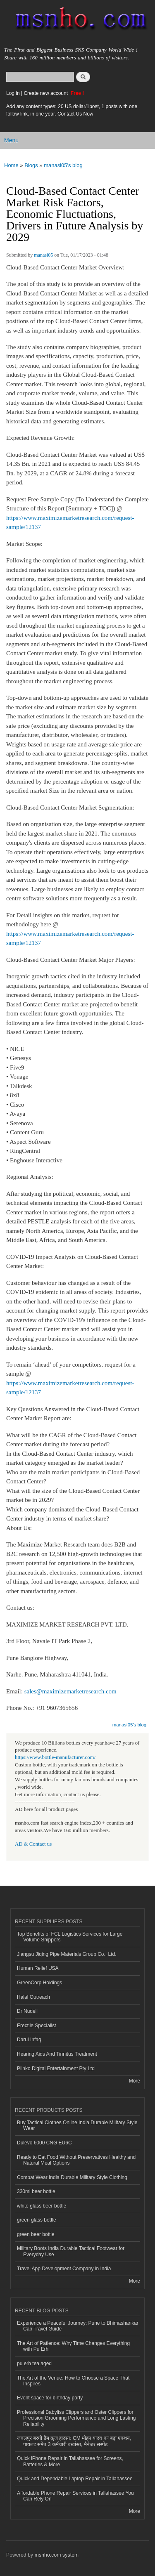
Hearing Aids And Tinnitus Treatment (57, 2054)
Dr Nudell (27, 2011)
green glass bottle (36, 2220)
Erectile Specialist (36, 2025)
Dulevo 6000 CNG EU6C (44, 2143)
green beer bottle (36, 2234)
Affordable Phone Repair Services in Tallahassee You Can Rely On (75, 2496)
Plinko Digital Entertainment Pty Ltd (56, 2068)
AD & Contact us (33, 1844)
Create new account (46, 93)
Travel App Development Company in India (64, 2268)
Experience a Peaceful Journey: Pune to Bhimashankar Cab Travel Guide (77, 2326)
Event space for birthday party (50, 2398)
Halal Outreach (33, 1997)
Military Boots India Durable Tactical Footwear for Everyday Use (70, 2251)
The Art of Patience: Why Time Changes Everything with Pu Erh (73, 2346)
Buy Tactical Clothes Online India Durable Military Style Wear (77, 2125)
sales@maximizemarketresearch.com (70, 1691)
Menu (11, 140)
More (134, 2081)
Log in (13, 93)
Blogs (31, 165)
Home (11, 165)
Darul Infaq (29, 2039)
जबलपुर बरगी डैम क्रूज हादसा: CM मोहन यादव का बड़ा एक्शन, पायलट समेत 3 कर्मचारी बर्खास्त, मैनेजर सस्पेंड (74, 2441)
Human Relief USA (38, 1968)
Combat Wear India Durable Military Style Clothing (72, 2177)
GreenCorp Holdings (39, 1983)
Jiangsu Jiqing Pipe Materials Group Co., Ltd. (66, 1954)
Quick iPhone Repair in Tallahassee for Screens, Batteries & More (70, 2461)
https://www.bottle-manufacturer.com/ (55, 1757)
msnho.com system (57, 2555)
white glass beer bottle (41, 2206)
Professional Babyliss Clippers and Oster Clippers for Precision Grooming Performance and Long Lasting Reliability (76, 2418)
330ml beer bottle (36, 2191)
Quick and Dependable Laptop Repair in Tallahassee (75, 2479)
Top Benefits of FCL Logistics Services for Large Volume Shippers (69, 1937)
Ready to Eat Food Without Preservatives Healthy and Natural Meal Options (76, 2160)
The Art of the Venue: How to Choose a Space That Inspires (73, 2381)
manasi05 (43, 255)
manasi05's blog (63, 165)
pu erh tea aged (34, 2363)
